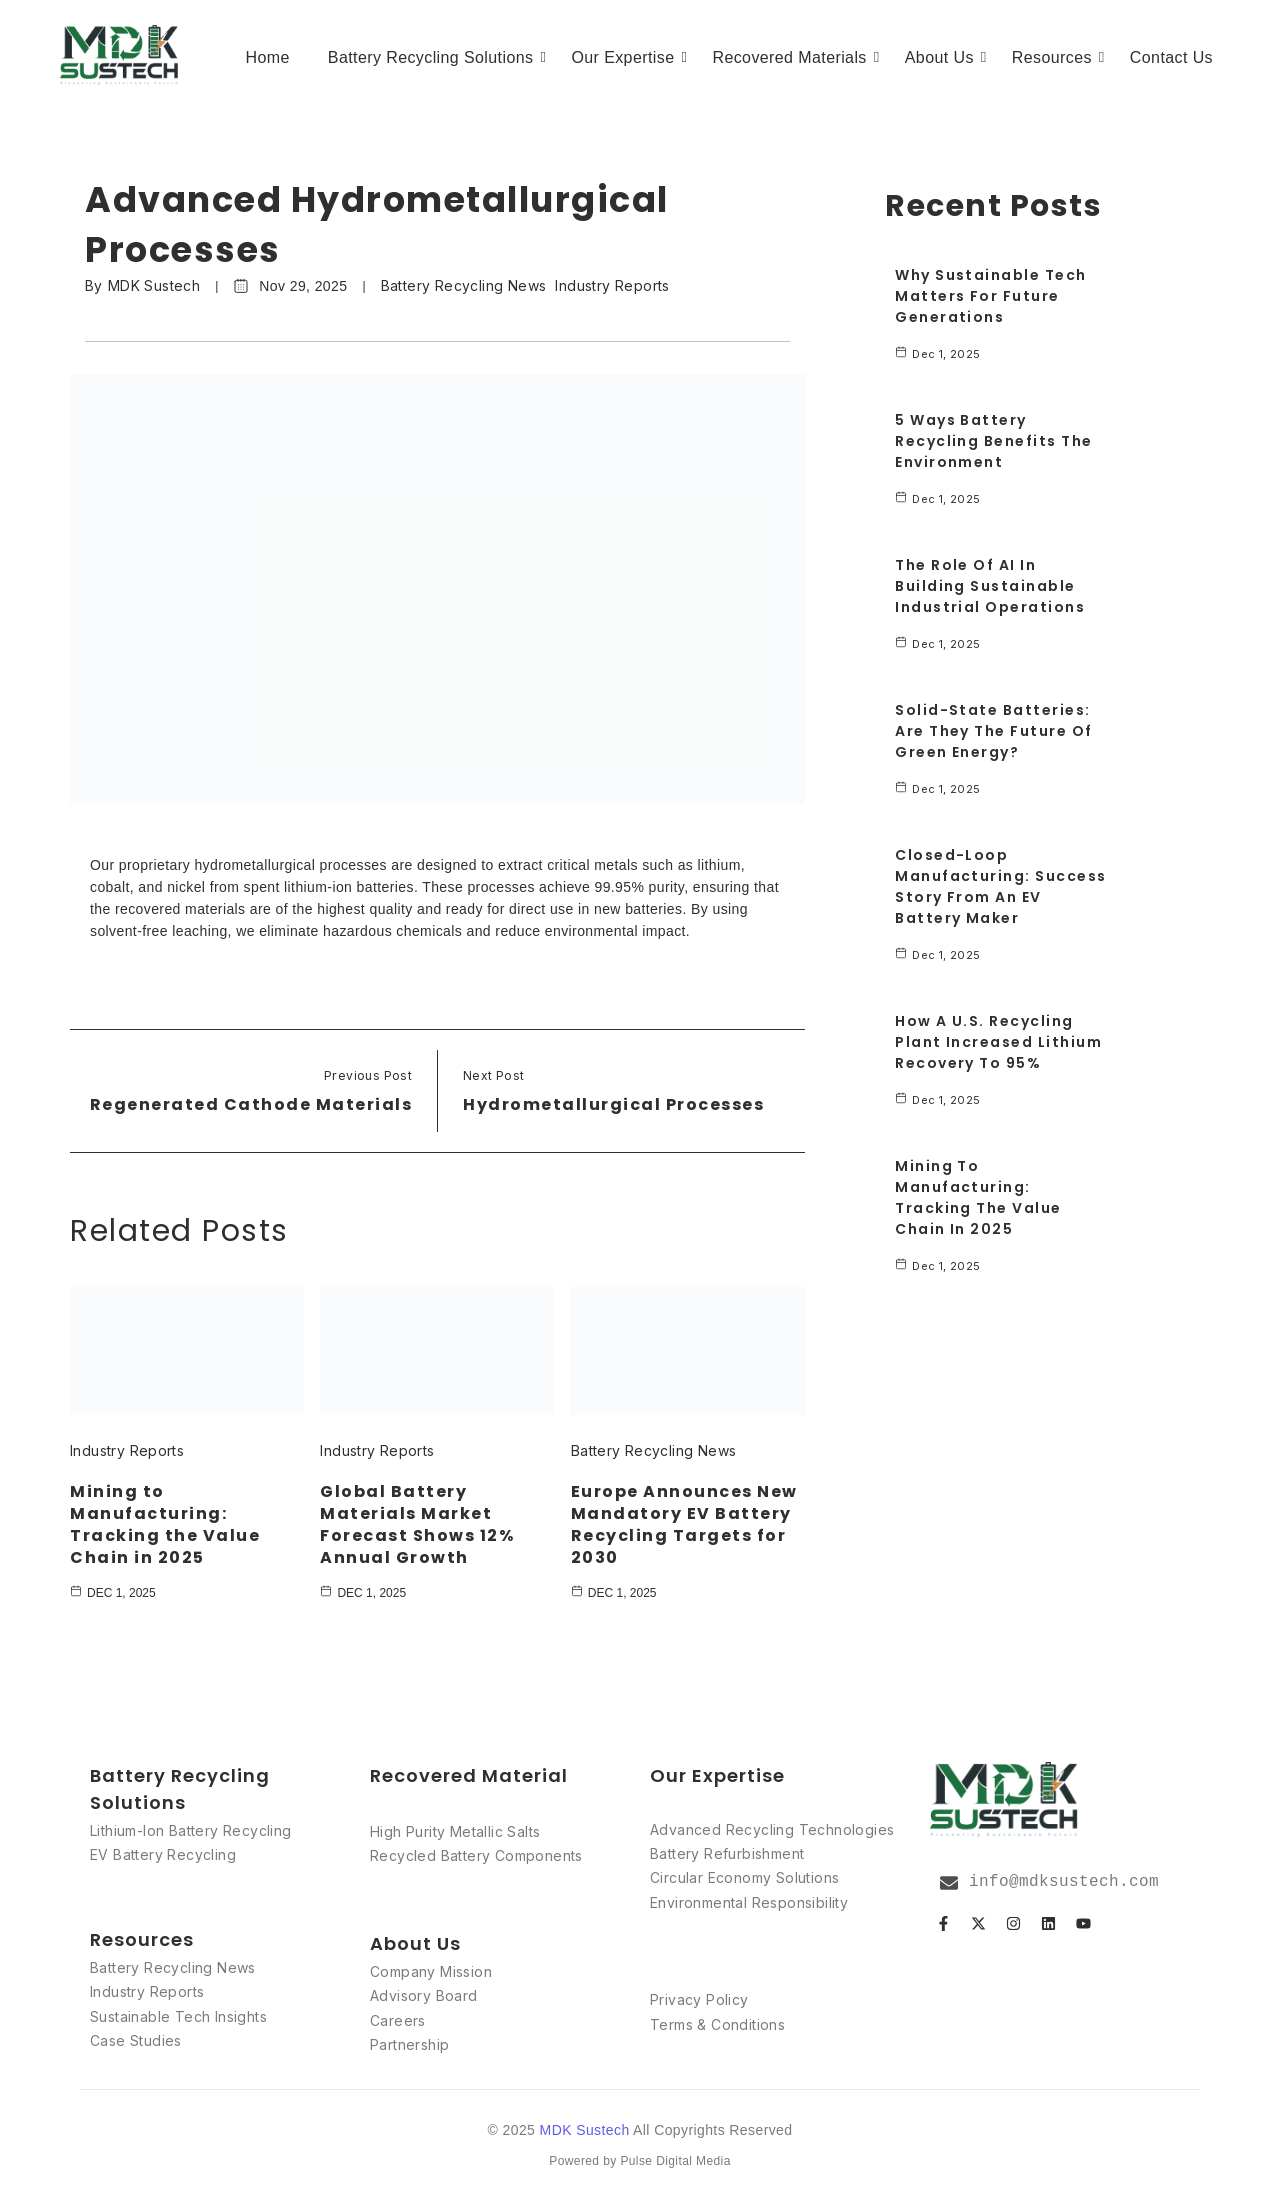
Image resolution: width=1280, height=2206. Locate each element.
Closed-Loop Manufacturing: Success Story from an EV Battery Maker (1001, 886)
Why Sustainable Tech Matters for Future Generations (991, 296)
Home (268, 57)
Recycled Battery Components (476, 1855)
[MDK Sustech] (120, 55)
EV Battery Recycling (163, 1854)
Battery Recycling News (464, 285)
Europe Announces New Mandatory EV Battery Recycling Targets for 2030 (684, 1523)
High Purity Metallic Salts (455, 1831)
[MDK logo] (1005, 1798)
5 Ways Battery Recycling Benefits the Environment (994, 441)
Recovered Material (469, 1774)
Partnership (409, 2044)
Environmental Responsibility (749, 1902)
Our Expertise (626, 57)
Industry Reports (612, 285)
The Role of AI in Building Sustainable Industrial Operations (990, 586)
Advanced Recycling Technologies (772, 1828)
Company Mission (431, 1971)
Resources (1055, 57)
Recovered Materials (792, 57)
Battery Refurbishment (727, 1853)
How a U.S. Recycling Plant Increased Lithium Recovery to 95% (999, 1042)
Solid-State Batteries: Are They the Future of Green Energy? (994, 731)
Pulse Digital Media (675, 2161)
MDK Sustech (154, 285)
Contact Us (1171, 57)
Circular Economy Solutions (744, 1877)
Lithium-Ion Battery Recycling (191, 1829)
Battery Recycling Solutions (434, 57)
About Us (943, 57)
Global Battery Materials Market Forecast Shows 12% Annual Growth (417, 1523)
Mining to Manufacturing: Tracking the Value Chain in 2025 (165, 1523)
